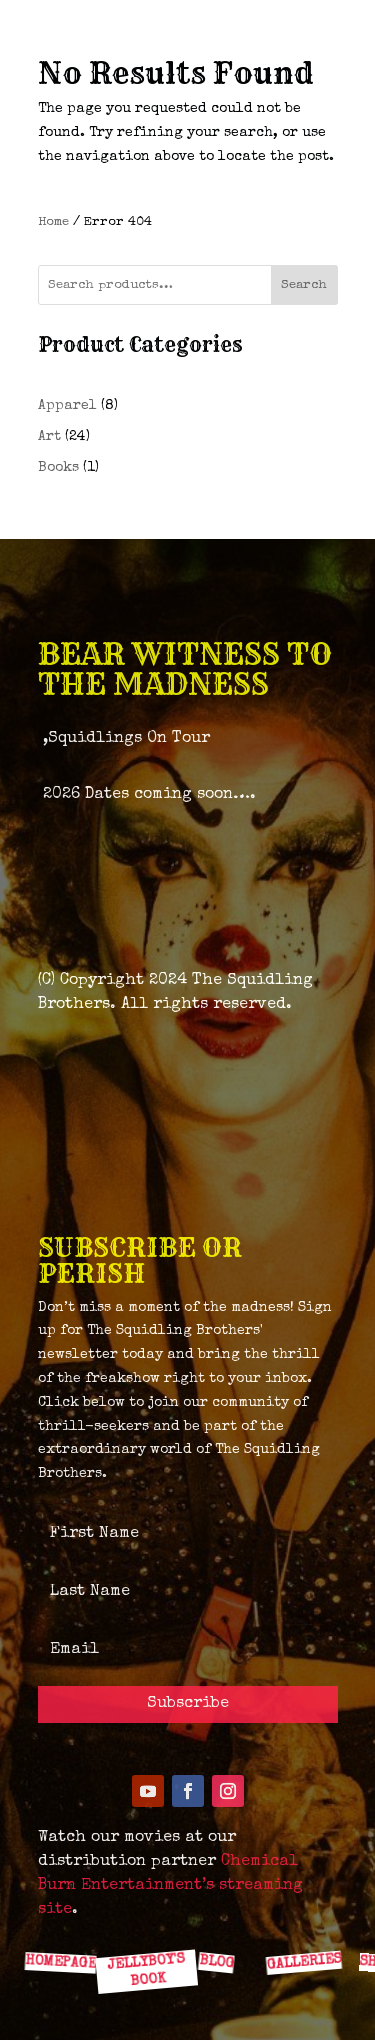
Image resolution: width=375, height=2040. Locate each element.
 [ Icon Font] (63, 1917)
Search (304, 285)
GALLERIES (303, 1962)
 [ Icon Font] (300, 1918)
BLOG (216, 1962)
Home (53, 222)
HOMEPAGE (60, 1962)
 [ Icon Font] (142, 1917)
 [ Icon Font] (221, 1917)
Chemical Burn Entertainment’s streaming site (170, 1886)
